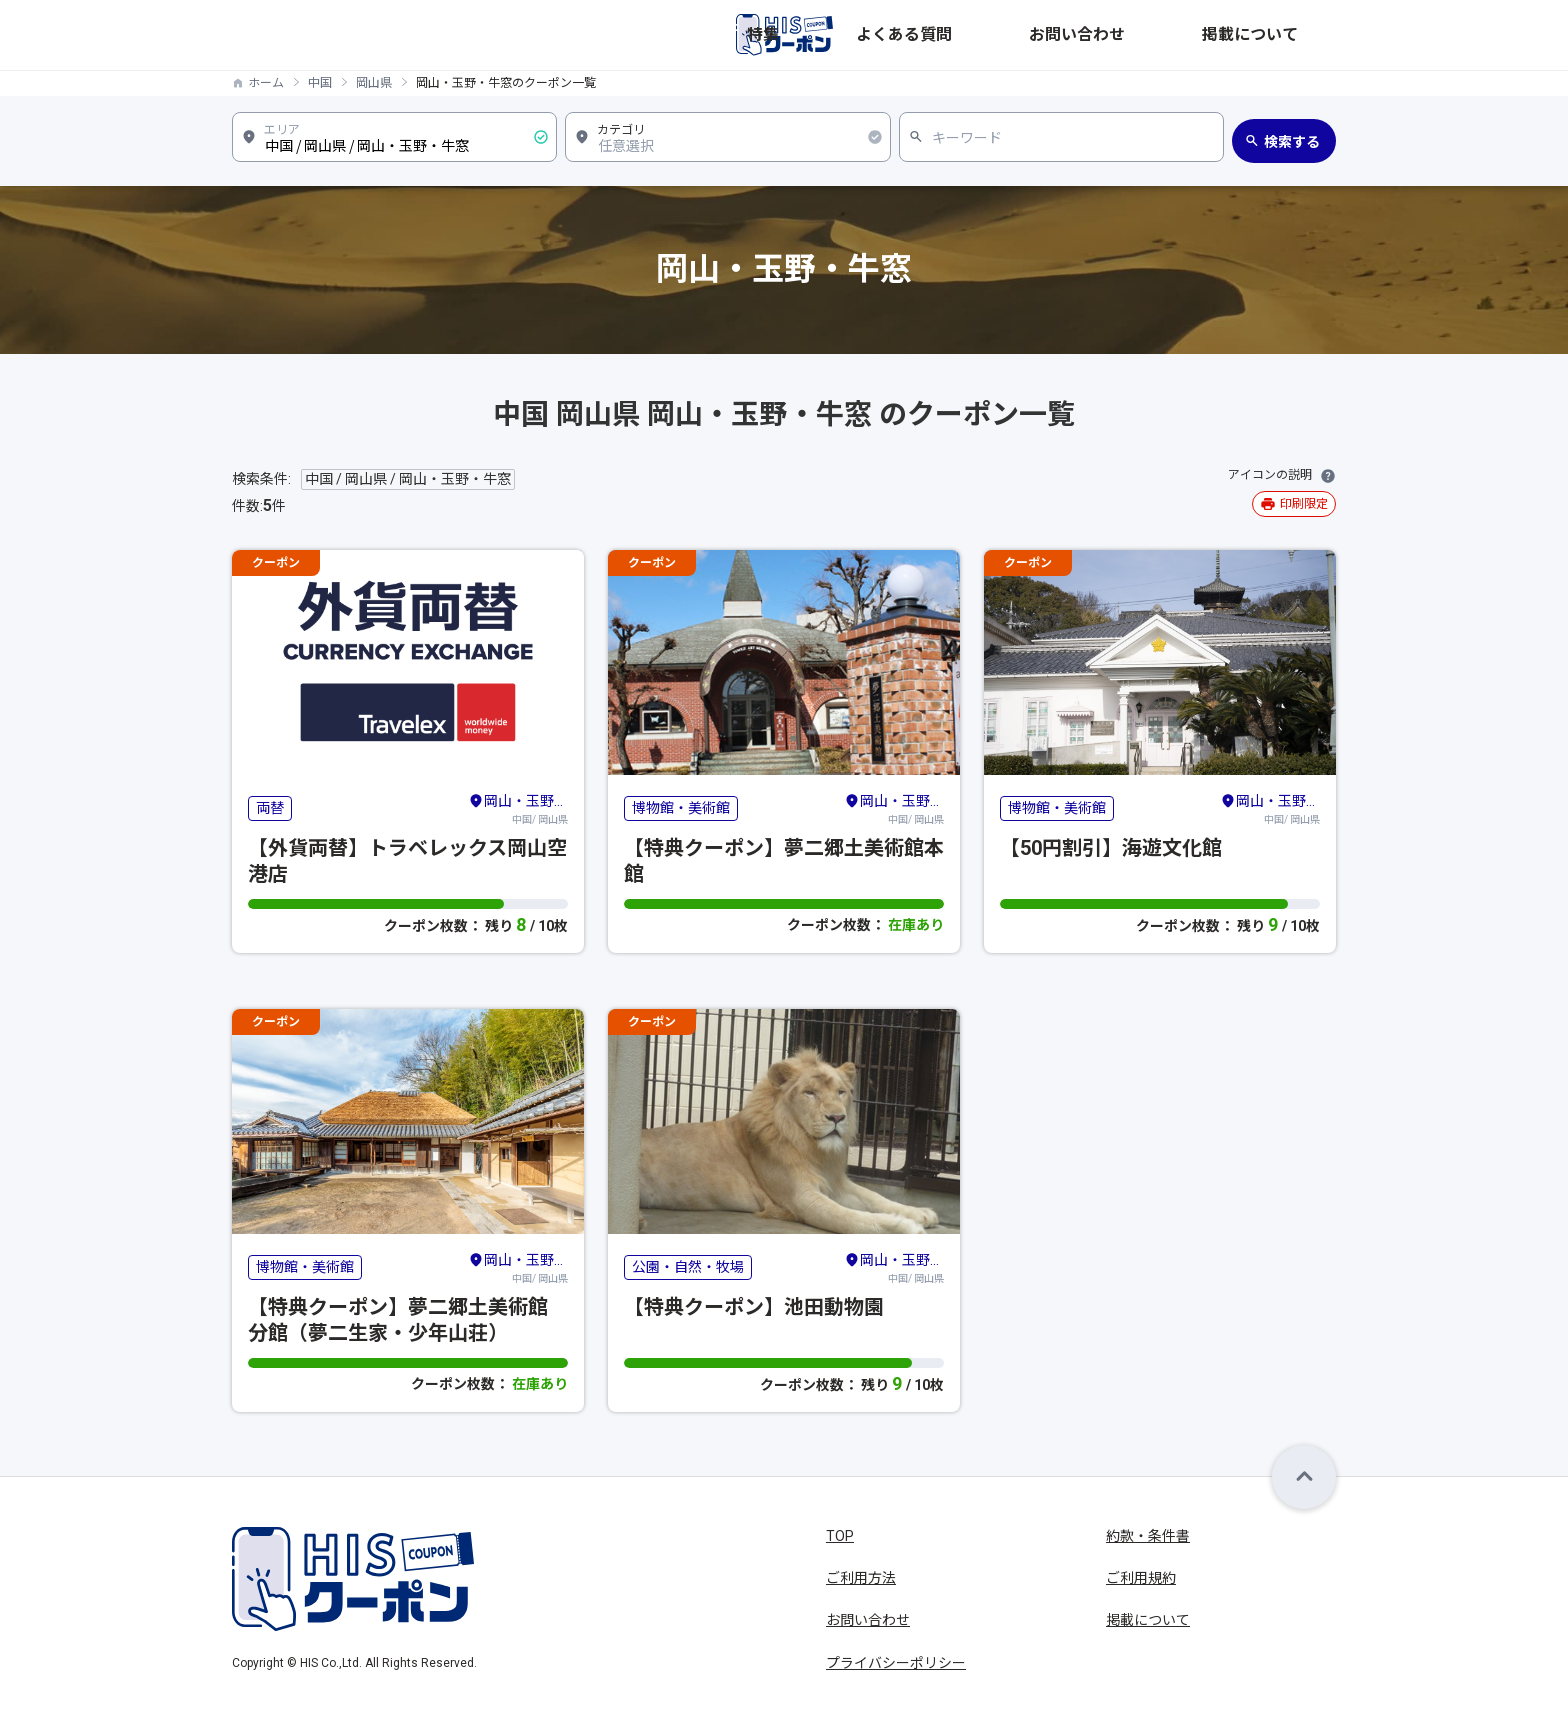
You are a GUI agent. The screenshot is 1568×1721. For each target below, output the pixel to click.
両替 (270, 808)
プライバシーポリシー (896, 1663)
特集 (998, 35)
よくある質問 (1078, 35)
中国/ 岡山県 (518, 808)
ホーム (266, 83)
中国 (320, 83)
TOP (840, 1536)
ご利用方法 (861, 1578)
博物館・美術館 (681, 808)
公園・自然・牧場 (688, 1267)
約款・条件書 (1148, 1536)
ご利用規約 (1141, 1578)
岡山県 (374, 83)
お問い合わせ (1186, 35)
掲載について (1294, 35)
